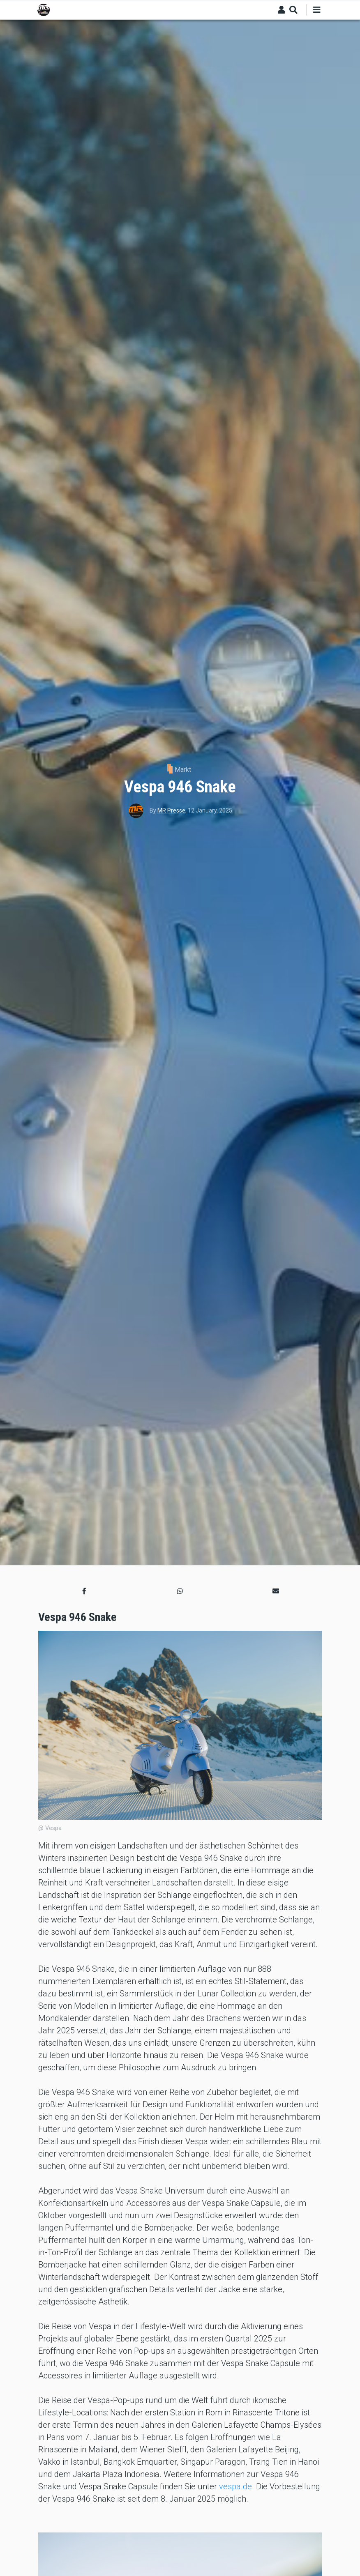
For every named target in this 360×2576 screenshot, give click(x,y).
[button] (84, 1591)
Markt (183, 769)
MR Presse (171, 810)
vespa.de (235, 2486)
